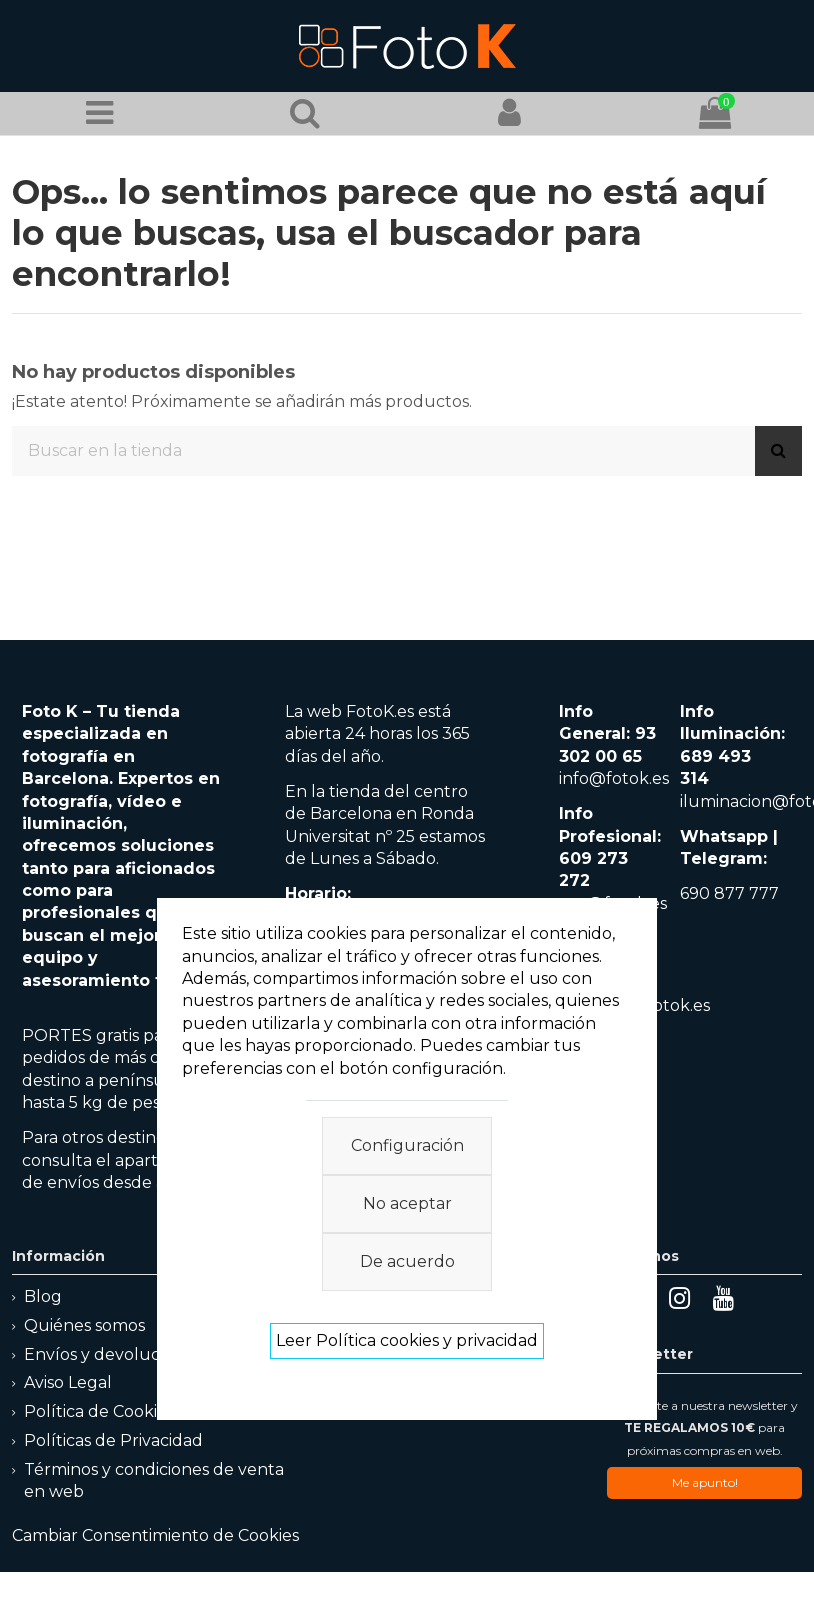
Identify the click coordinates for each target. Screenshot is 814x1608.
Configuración (407, 1145)
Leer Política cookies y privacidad (407, 1340)
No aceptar (407, 1203)
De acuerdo (407, 1261)
